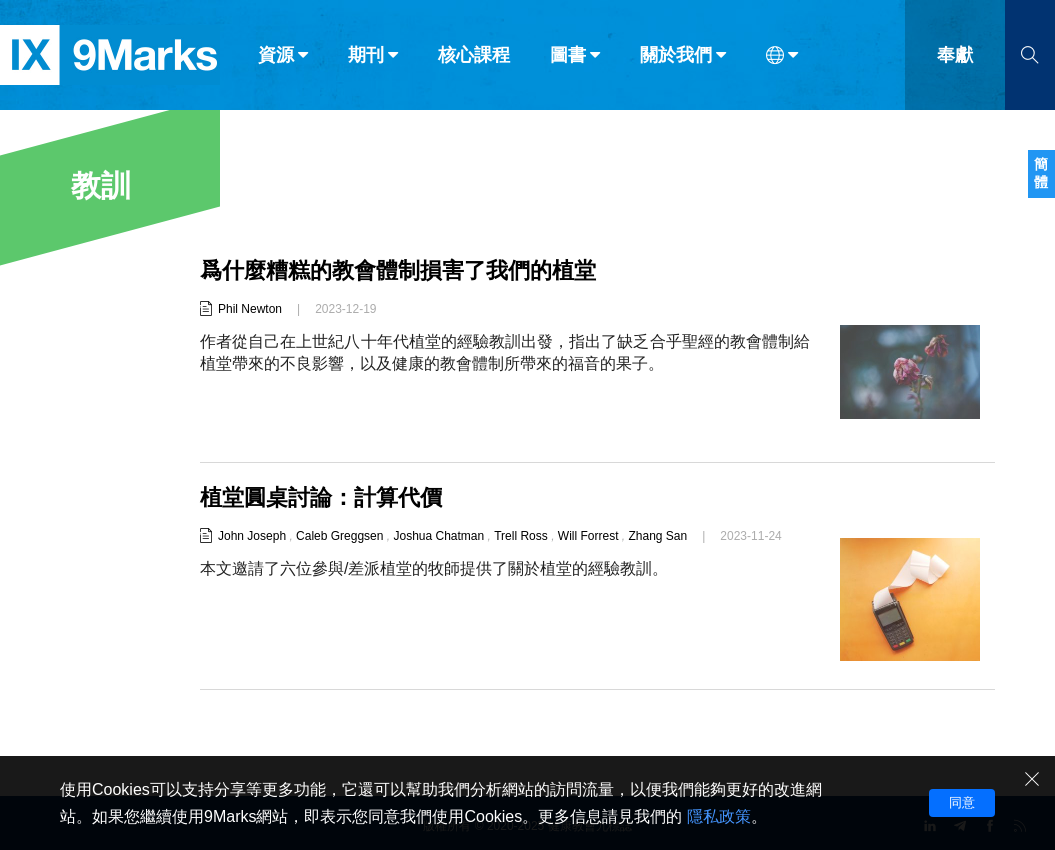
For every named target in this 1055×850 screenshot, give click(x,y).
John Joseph (252, 536)
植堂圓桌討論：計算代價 (321, 497)
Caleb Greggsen (339, 536)
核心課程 (474, 58)
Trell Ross (521, 536)
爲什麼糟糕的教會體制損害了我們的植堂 (398, 270)
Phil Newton (250, 309)
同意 (962, 802)
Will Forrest (588, 536)
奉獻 (955, 58)
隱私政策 (719, 816)
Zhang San (658, 536)
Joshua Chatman (438, 536)
